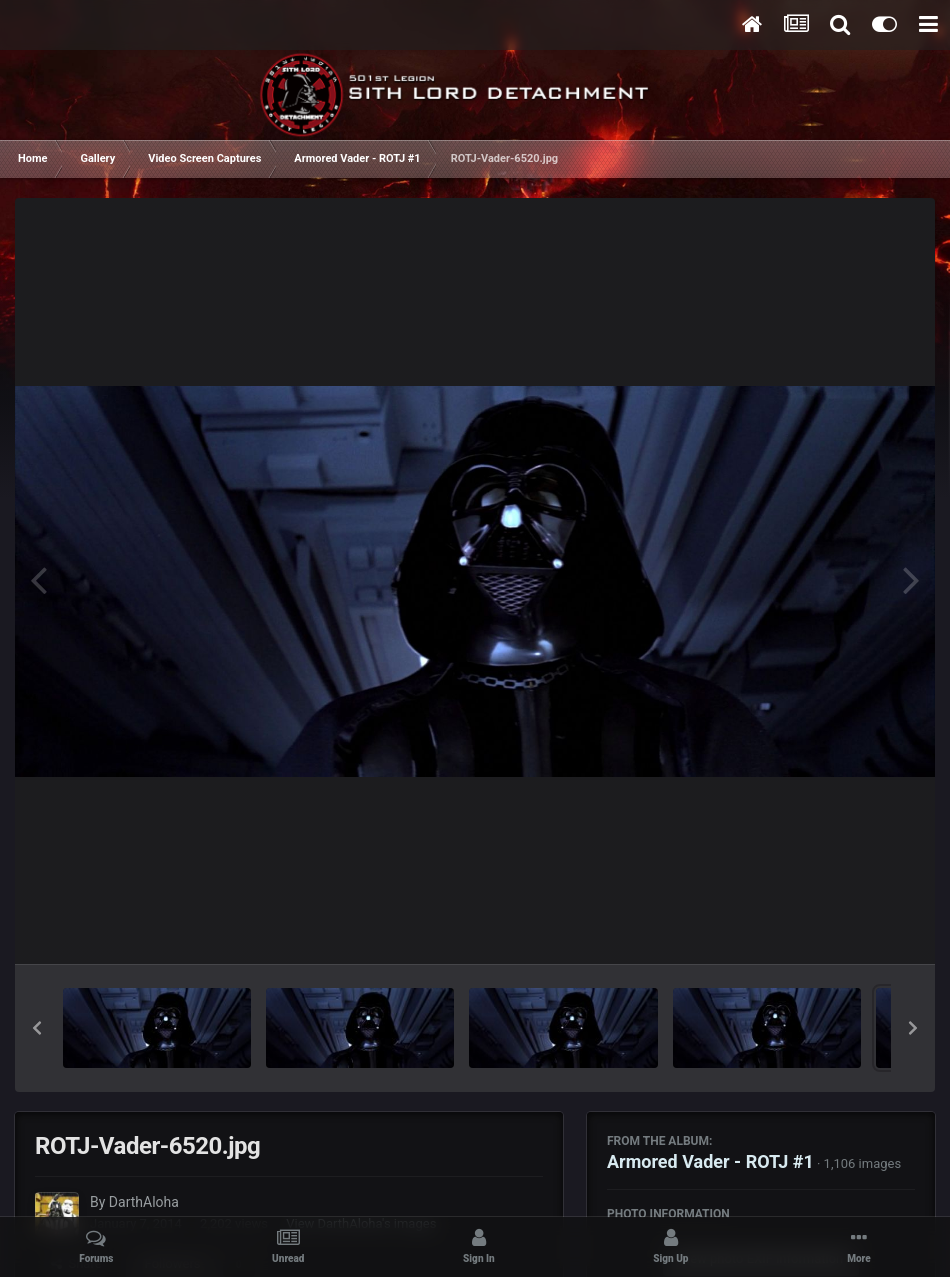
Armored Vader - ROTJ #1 (710, 1161)
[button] (37, 1028)
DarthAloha (144, 1202)
